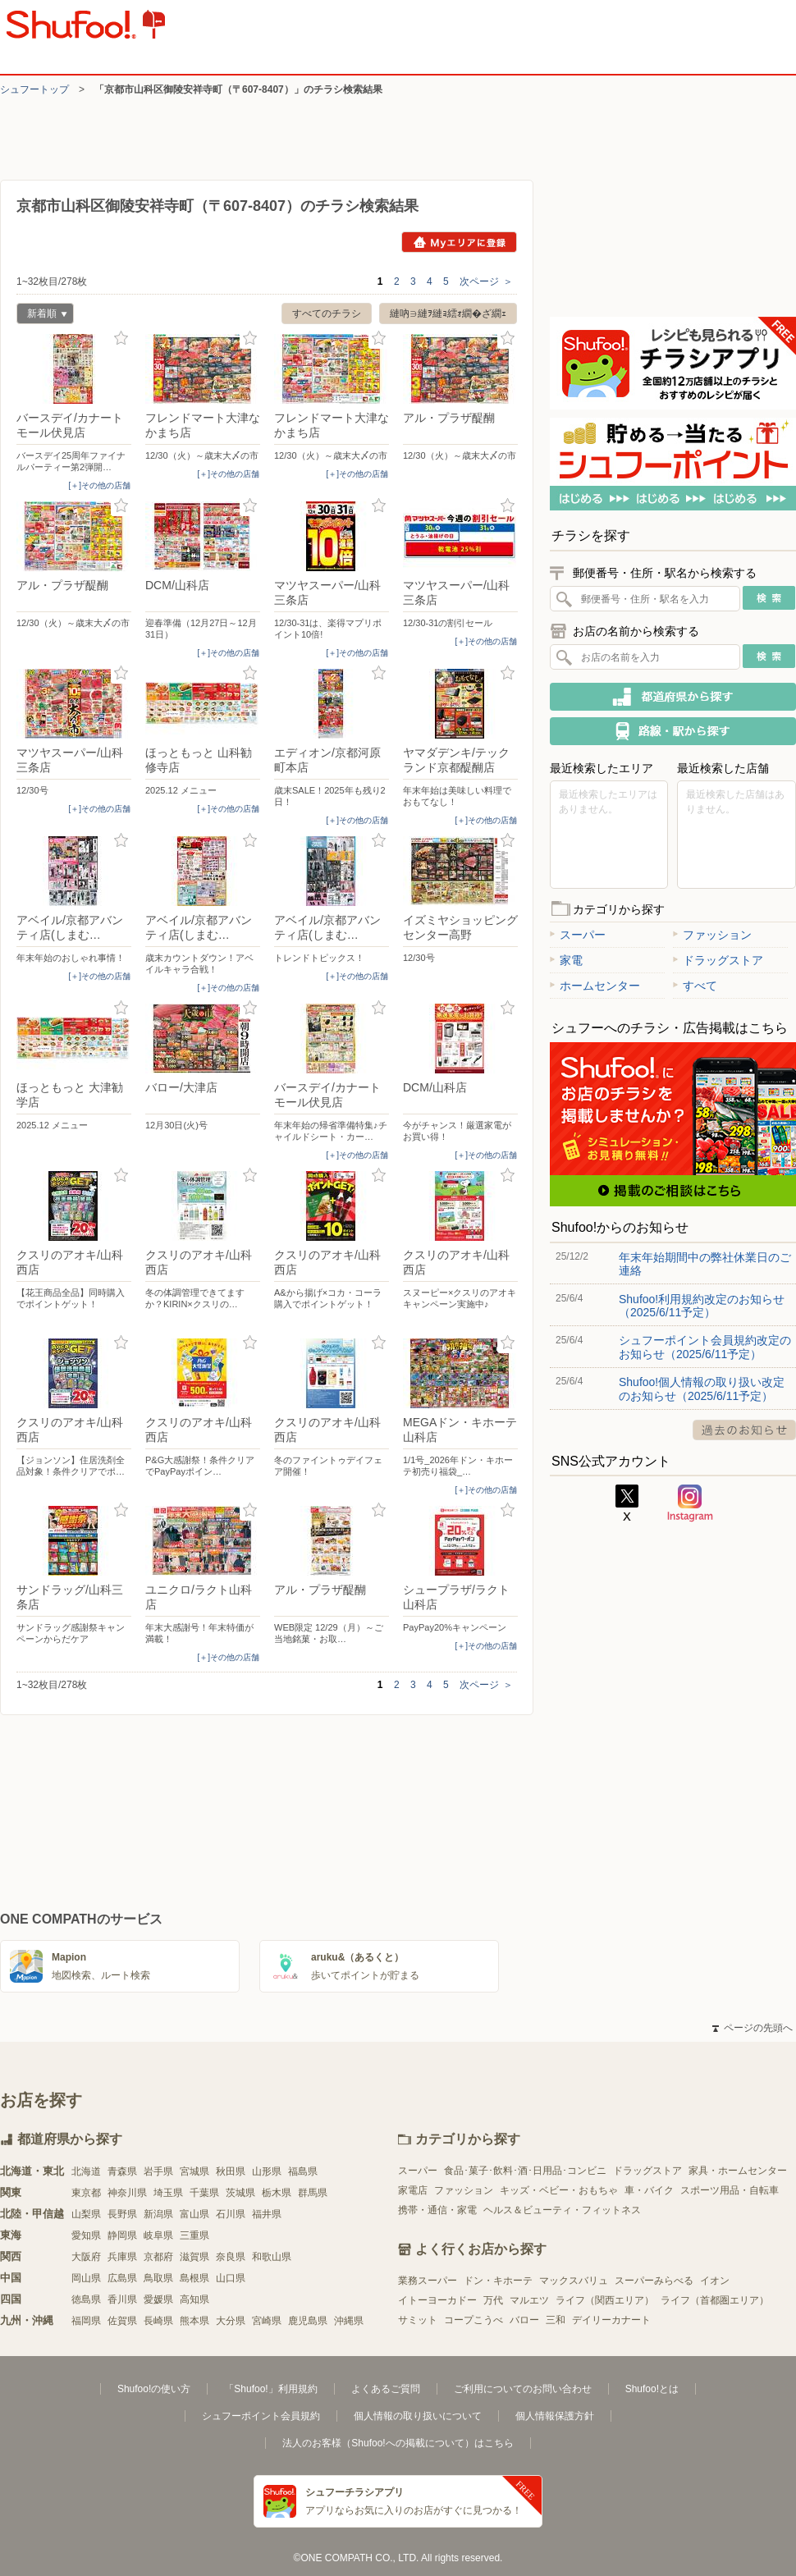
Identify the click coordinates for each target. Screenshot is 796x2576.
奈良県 (230, 2257)
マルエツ (529, 2300)
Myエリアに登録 (459, 242)
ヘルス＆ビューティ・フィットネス (562, 2210)
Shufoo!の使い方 (153, 2389)
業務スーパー (427, 2280)
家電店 (413, 2190)
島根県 (194, 2278)
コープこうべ (473, 2320)
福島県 (303, 2171)
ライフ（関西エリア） (605, 2300)
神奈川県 (127, 2193)
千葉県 (204, 2193)
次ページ (486, 281)
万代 (493, 2300)
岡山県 (86, 2278)
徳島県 (86, 2299)
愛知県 (86, 2235)
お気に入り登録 (121, 338)
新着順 (41, 315)
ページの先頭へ (752, 2028)
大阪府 (86, 2257)
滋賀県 (194, 2257)
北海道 (86, 2171)
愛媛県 (158, 2299)
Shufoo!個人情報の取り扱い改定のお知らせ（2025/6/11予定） (702, 1388)
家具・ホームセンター (737, 2170)
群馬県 (312, 2193)
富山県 (194, 2214)
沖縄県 (349, 2321)
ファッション (712, 934)
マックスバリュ (573, 2280)
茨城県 (240, 2193)
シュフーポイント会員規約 (261, 2416)
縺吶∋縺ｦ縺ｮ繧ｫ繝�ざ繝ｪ (448, 313)
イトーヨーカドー (437, 2300)
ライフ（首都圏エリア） (715, 2300)
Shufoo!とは (652, 2389)
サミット (417, 2320)
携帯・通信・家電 (437, 2210)
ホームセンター (595, 985)
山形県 (266, 2171)
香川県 (122, 2299)
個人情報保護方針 (554, 2416)
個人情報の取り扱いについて (418, 2416)
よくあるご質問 (385, 2389)
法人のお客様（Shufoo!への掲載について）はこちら (397, 2443)
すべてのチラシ (326, 313)
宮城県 (194, 2171)
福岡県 (86, 2321)
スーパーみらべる (654, 2280)
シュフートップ (34, 89)
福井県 (266, 2214)
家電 (566, 960)
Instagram (690, 1503)
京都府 (158, 2257)
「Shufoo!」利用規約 (270, 2389)
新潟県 (158, 2214)
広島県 (122, 2278)
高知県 (194, 2299)
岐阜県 (158, 2235)
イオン (715, 2280)
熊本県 (194, 2321)
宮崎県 (266, 2321)
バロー (524, 2320)
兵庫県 (122, 2257)
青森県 (122, 2171)
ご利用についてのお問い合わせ (523, 2389)
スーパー (578, 934)
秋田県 (230, 2171)
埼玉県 (168, 2193)
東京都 (86, 2193)
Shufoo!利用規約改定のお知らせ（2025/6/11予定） (702, 1306)
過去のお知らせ (744, 1430)
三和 (555, 2320)
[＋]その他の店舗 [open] (99, 485)
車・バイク (649, 2190)
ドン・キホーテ (498, 2280)
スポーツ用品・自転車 (729, 2190)
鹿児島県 (307, 2321)
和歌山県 (271, 2257)
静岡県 (122, 2235)
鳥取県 (158, 2278)
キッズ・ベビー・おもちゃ (559, 2190)
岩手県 (158, 2171)
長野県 (122, 2214)
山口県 (230, 2278)
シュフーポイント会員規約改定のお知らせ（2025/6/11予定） (705, 1347)
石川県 (230, 2214)
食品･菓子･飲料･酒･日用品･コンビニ (525, 2170)
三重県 (194, 2235)
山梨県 (86, 2214)
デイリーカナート (611, 2320)
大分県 (230, 2321)
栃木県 (276, 2193)
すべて (695, 985)
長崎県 (158, 2321)
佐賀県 (122, 2321)
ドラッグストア (718, 960)
